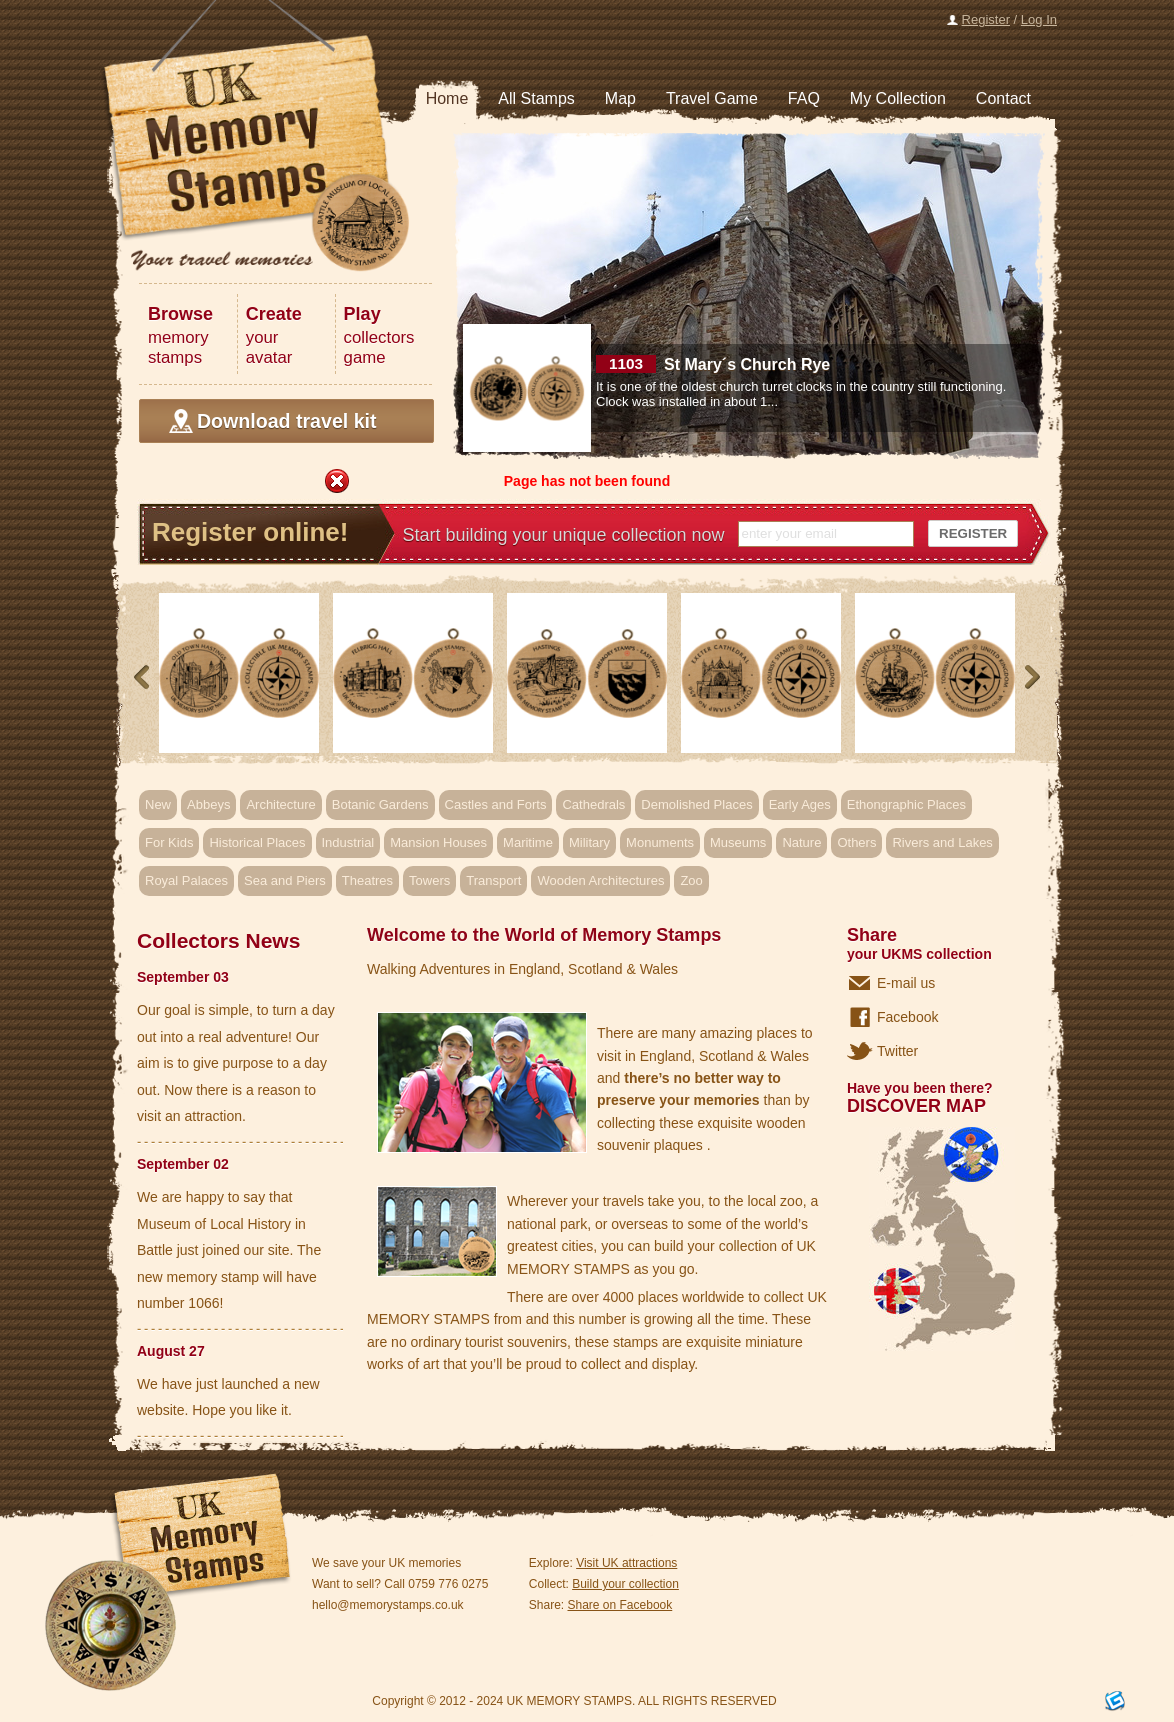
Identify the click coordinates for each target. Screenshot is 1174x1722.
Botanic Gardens (380, 804)
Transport (493, 880)
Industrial (348, 842)
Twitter (897, 1051)
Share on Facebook (620, 1605)
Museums (738, 842)
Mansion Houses (438, 842)
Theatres (367, 880)
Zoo (691, 880)
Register (986, 19)
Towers (429, 880)
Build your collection (625, 1584)
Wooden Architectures (600, 880)
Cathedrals (593, 804)
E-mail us (906, 983)
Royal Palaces (186, 880)
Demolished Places (696, 804)
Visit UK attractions (626, 1563)
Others (856, 842)
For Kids (169, 842)
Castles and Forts (496, 804)
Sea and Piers (285, 880)
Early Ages (800, 804)
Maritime (528, 842)
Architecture (280, 804)
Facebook (907, 1017)
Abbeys (208, 804)
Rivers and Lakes (942, 842)
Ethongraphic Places (906, 804)
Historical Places (257, 842)
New (158, 804)
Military (589, 842)
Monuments (660, 842)
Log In (1039, 19)
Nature (801, 842)
